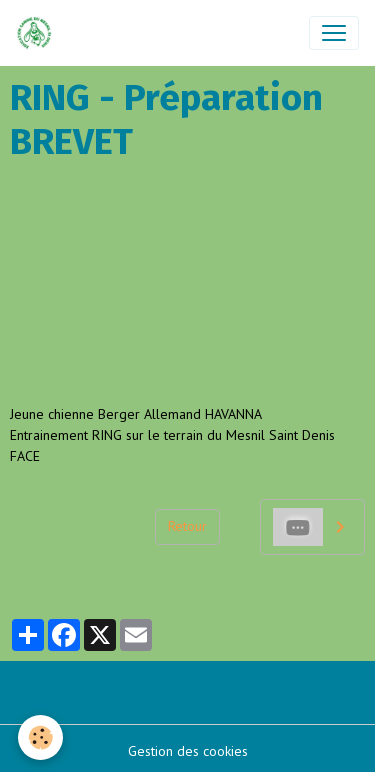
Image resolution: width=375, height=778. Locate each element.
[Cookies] (40, 737)
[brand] (38, 33)
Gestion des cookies (188, 751)
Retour (187, 526)
